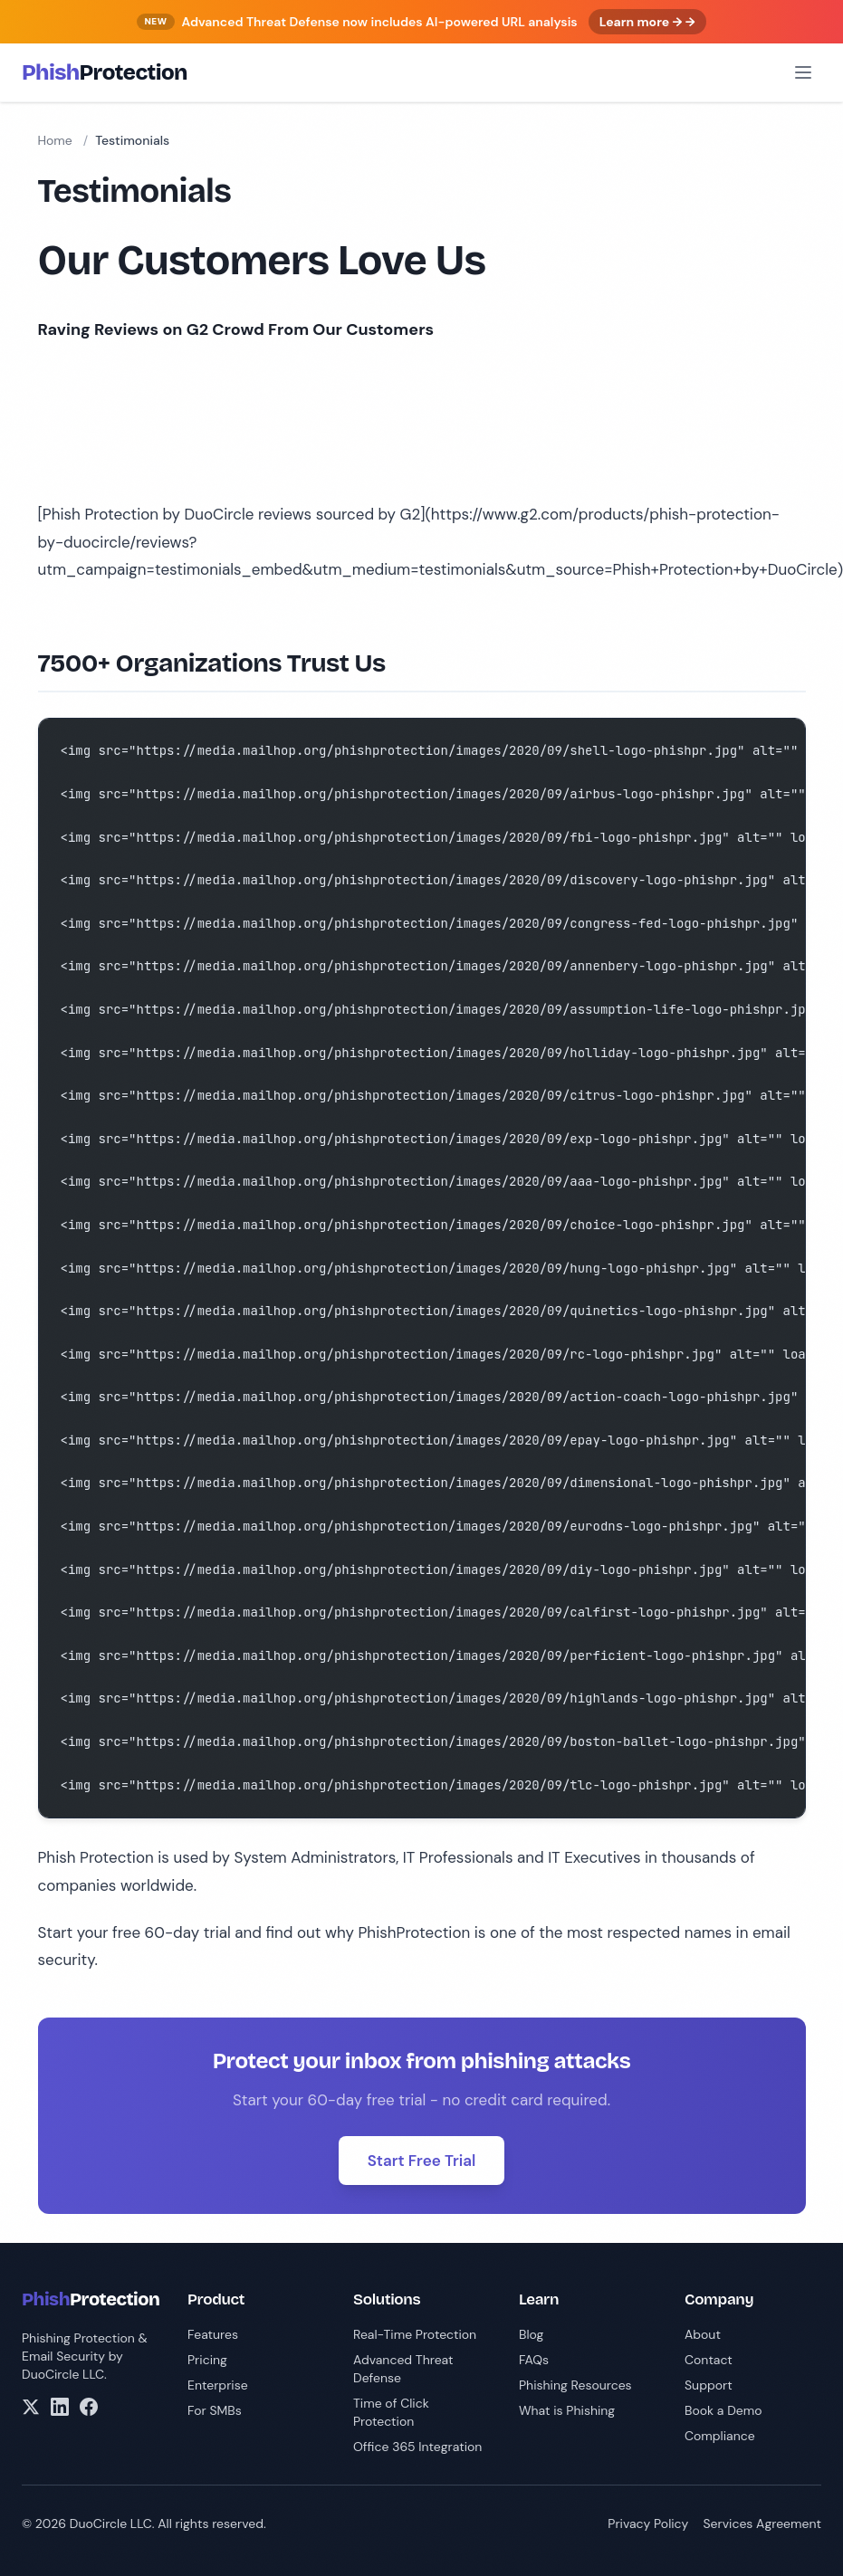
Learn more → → (647, 22)
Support (709, 2385)
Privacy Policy (648, 2523)
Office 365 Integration (417, 2446)
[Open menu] (803, 72)
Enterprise (217, 2385)
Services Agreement (762, 2523)
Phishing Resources (575, 2385)
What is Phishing (567, 2410)
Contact (709, 2360)
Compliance (720, 2436)
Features (212, 2334)
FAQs (534, 2360)
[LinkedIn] (60, 2407)
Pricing (207, 2360)
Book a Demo (723, 2410)
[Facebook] (89, 2407)
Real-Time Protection (414, 2334)
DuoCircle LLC (63, 2374)
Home (55, 140)
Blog (531, 2334)
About (703, 2334)
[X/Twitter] (31, 2407)
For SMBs (214, 2410)
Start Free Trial (422, 2161)
